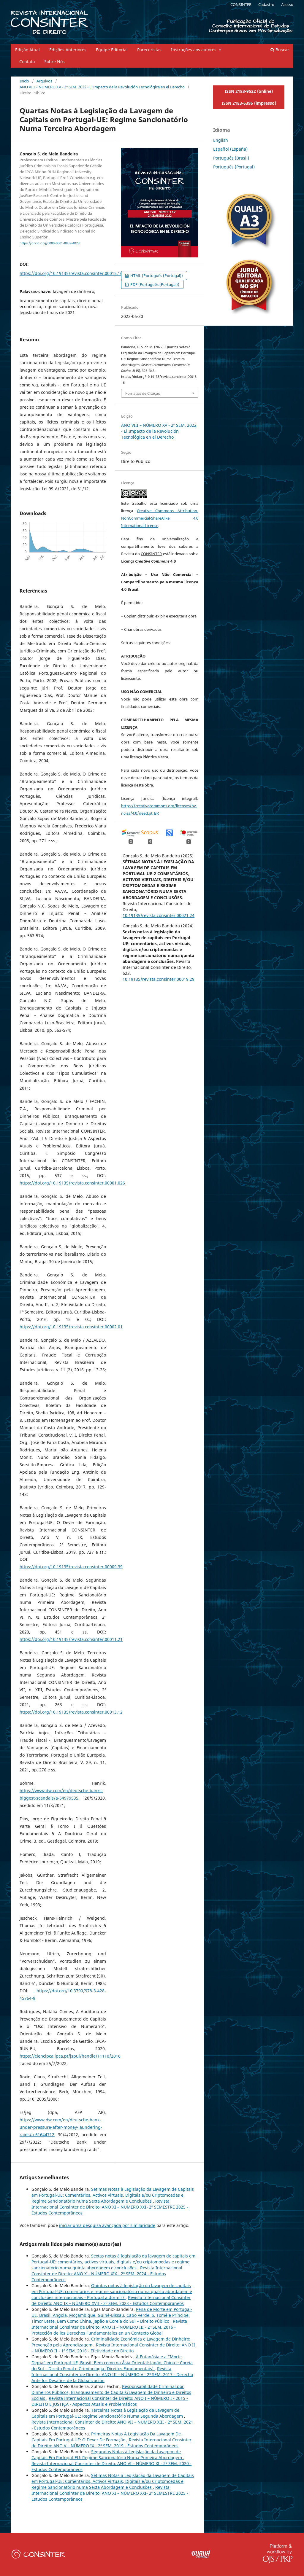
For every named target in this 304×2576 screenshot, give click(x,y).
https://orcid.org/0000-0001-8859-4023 (50, 243)
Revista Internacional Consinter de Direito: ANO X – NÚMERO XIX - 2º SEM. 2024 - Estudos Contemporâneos (106, 2273)
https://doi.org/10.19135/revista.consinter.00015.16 (71, 273)
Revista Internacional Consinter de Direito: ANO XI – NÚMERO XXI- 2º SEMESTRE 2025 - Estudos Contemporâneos (109, 2207)
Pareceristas (149, 49)
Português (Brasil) (231, 158)
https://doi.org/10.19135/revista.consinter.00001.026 (72, 1183)
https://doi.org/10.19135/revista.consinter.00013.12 (71, 1712)
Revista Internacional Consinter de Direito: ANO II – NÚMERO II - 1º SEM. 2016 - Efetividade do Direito (113, 2348)
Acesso (287, 4)
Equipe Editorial (112, 49)
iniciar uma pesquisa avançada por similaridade (107, 2225)
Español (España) (230, 149)
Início (24, 81)
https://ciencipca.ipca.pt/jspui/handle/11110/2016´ (70, 2056)
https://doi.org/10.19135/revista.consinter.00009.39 (71, 1566)
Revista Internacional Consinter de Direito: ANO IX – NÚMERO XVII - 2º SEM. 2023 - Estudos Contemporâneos (111, 2300)
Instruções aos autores (194, 49)
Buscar (279, 49)
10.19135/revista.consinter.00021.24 (158, 915)
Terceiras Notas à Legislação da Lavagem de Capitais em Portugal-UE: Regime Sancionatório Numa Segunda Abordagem (107, 2413)
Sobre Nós (54, 61)
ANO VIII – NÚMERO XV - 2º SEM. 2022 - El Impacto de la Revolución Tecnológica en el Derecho (102, 87)
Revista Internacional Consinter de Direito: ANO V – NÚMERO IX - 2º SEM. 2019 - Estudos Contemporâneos (111, 2442)
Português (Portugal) (234, 167)
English (220, 140)
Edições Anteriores (67, 49)
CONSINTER (240, 4)
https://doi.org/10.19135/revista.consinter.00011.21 (71, 1639)
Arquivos (44, 81)
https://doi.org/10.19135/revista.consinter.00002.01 (71, 1327)
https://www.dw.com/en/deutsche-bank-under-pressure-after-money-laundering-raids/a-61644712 (61, 2127)
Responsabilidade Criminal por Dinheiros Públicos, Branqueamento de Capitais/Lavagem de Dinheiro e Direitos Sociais (111, 2392)
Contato (27, 61)
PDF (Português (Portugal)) (154, 284)
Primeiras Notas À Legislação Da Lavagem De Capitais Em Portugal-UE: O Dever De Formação (106, 2437)
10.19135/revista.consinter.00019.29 (158, 979)
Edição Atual (27, 49)
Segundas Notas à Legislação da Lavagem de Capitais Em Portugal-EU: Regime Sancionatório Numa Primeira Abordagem (107, 2454)
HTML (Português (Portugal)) (156, 275)
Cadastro (266, 4)
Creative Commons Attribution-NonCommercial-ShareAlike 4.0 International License (159, 518)
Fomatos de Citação (142, 393)
